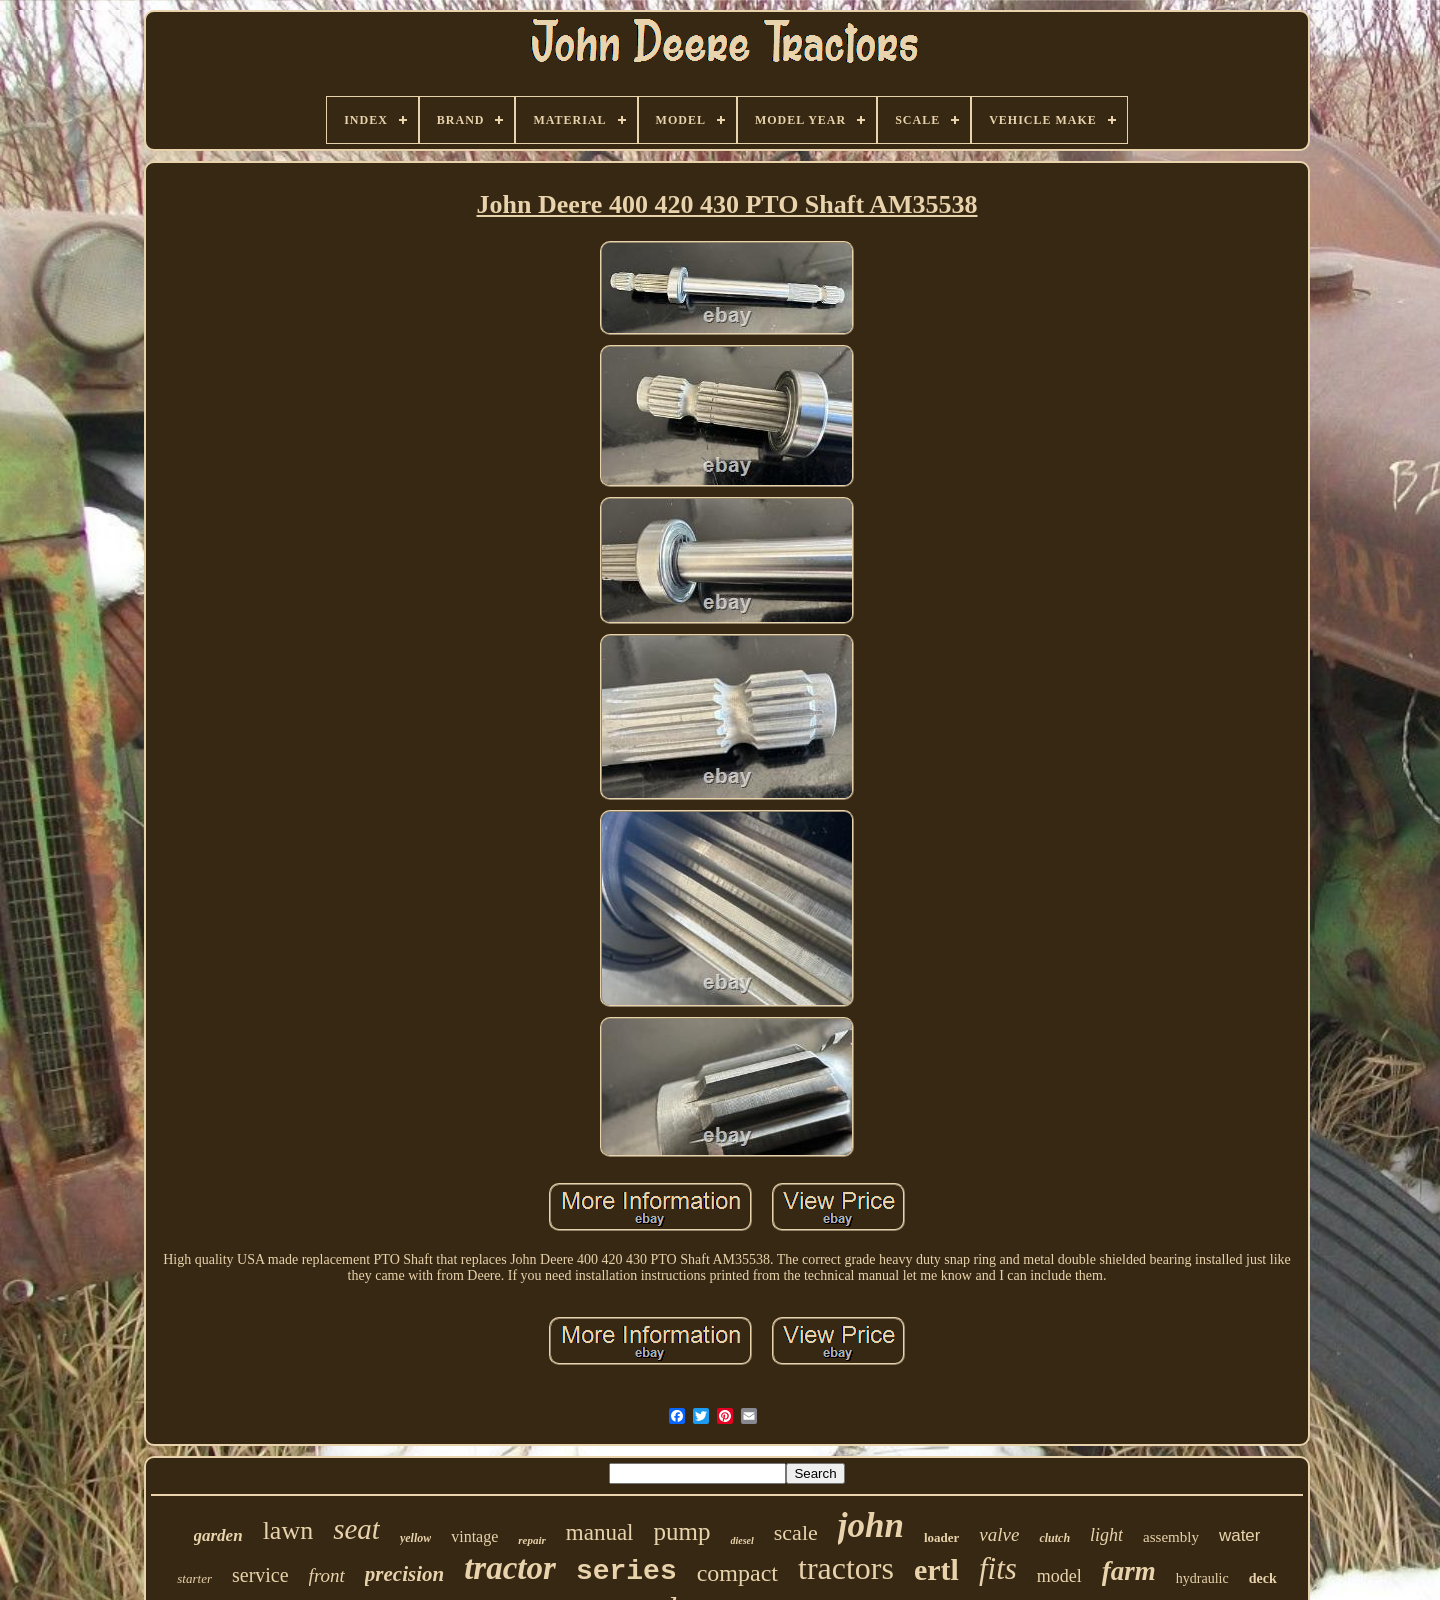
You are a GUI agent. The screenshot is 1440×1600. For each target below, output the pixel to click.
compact (737, 1573)
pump (682, 1531)
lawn (288, 1530)
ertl (936, 1569)
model (1059, 1576)
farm (1129, 1571)
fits (998, 1568)
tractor (510, 1568)
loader (941, 1537)
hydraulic (1202, 1578)
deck (1263, 1578)
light (1106, 1535)
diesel (741, 1540)
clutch (1054, 1538)
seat (356, 1529)
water (1240, 1535)
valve (999, 1534)
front (327, 1575)
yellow (415, 1538)
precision (404, 1574)
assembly (1171, 1537)
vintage (474, 1536)
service (260, 1575)
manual (600, 1532)
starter (194, 1578)
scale (796, 1532)
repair (532, 1540)
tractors (846, 1568)
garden (218, 1535)
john (871, 1525)
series (626, 1571)
